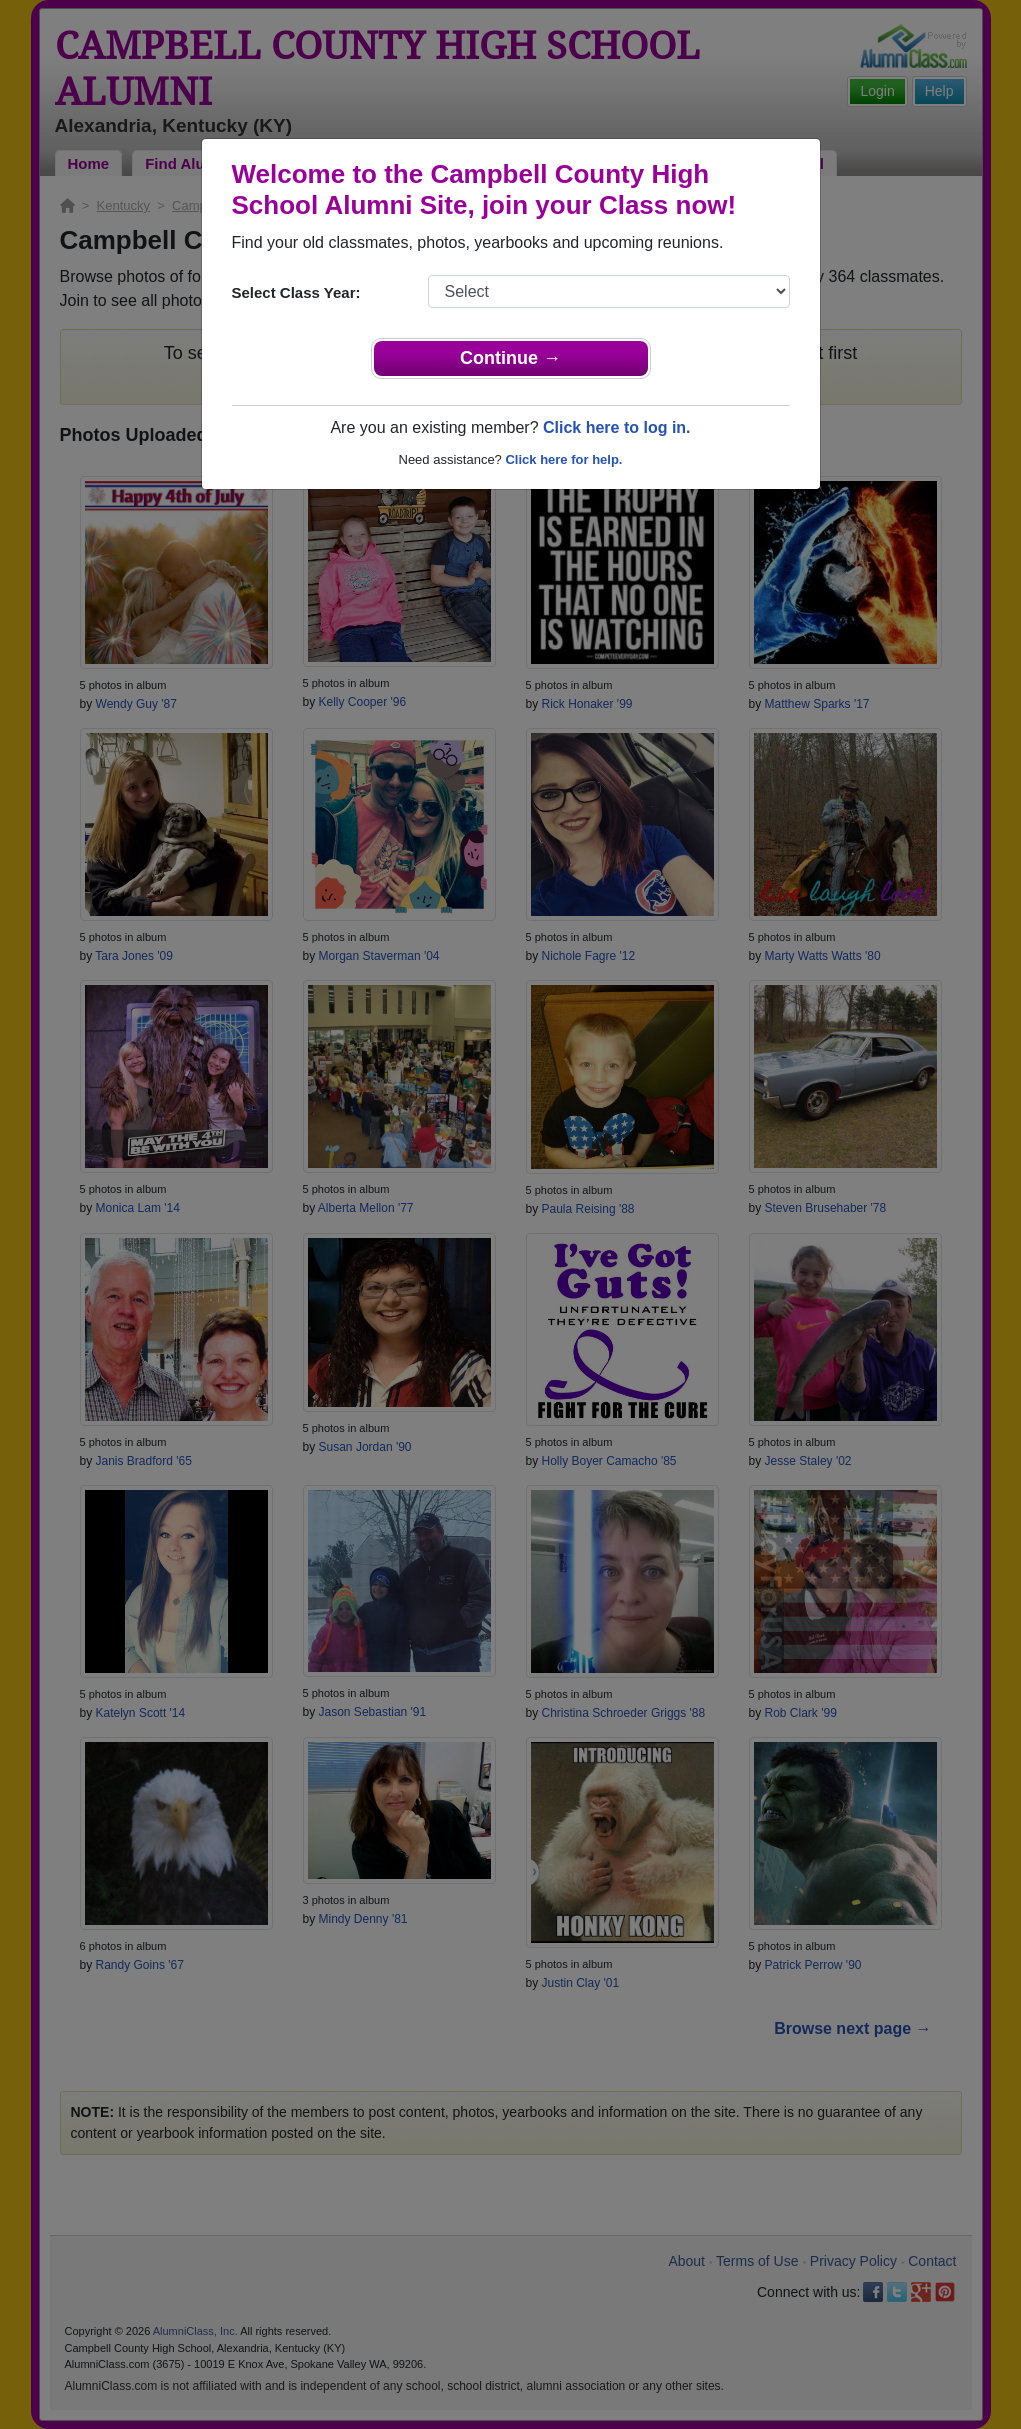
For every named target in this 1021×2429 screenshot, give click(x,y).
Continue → (510, 358)
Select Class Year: (296, 292)
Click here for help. (563, 459)
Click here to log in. (617, 427)
